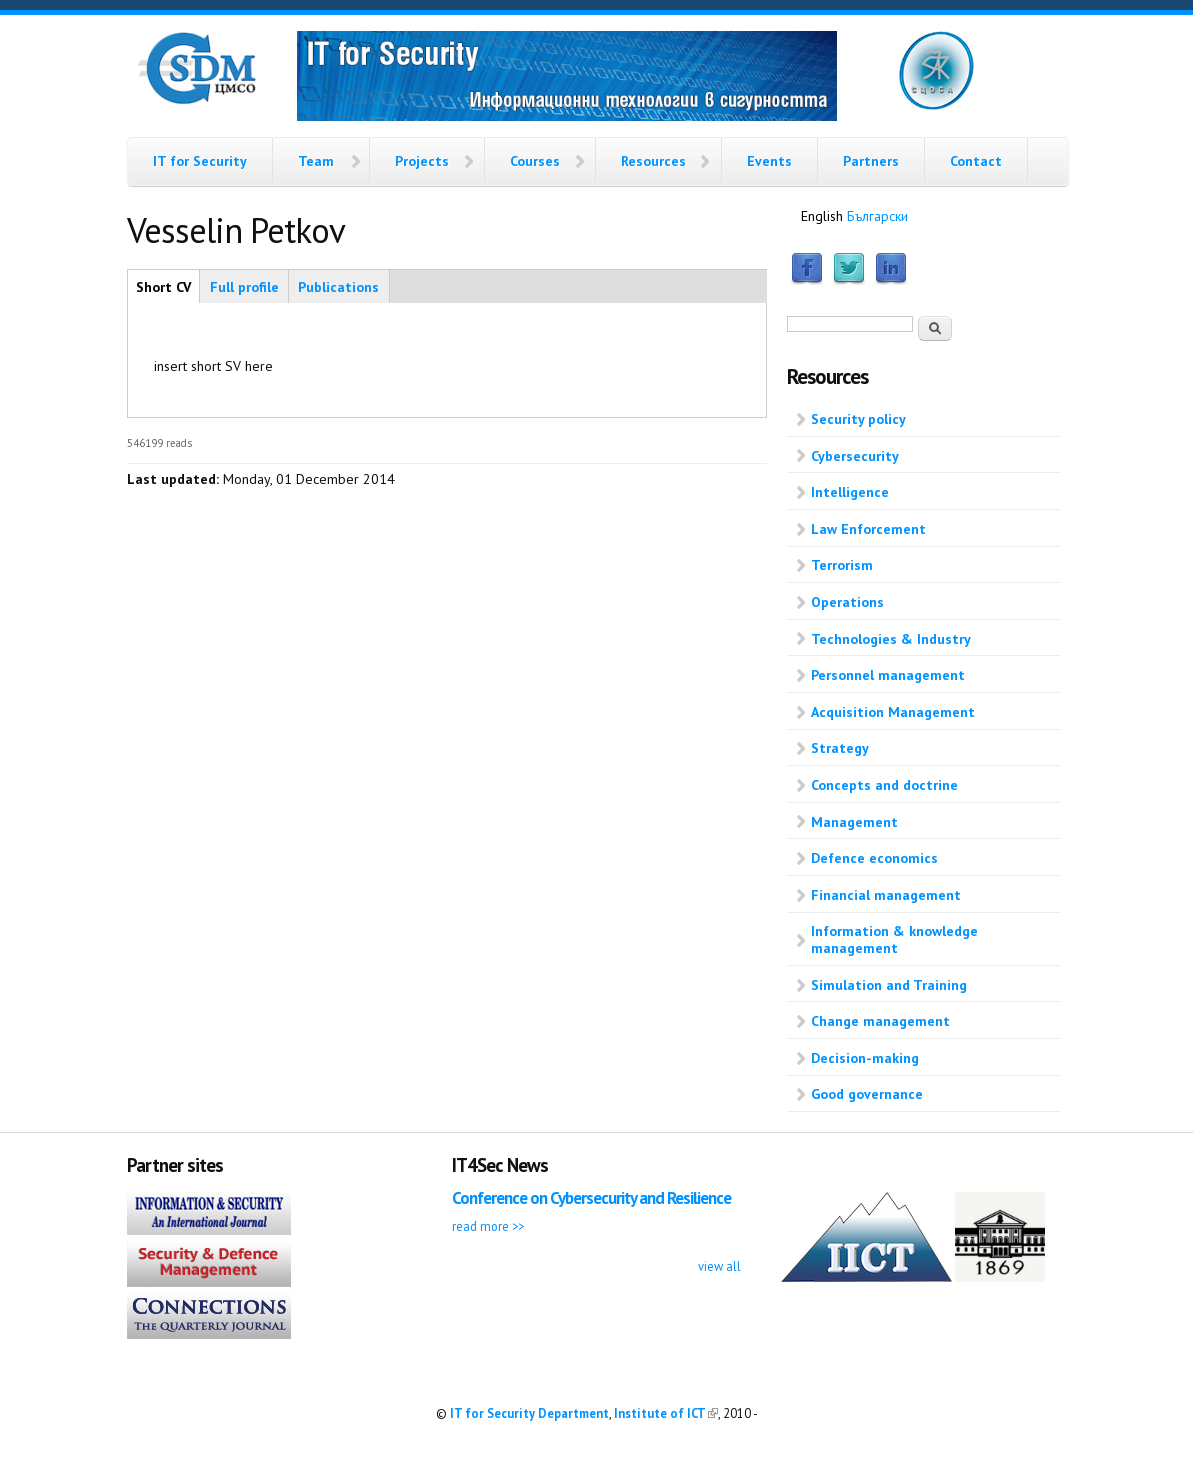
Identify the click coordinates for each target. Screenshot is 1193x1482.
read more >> (488, 1226)
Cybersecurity (855, 456)
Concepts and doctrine (884, 785)
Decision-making (865, 1058)
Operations (847, 602)
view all (719, 1266)
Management (854, 822)
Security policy (858, 419)
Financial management (886, 895)
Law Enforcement (868, 529)
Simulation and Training (889, 985)
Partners (871, 161)
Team (316, 161)
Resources (653, 161)
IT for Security (200, 161)
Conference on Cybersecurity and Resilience (591, 1198)
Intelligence (850, 492)
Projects (422, 161)
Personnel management (888, 675)
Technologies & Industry (891, 639)
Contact (976, 161)
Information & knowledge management (894, 939)
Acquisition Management (893, 712)
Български (877, 216)
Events (769, 161)
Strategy (840, 748)
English (822, 216)
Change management (880, 1021)
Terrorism (842, 565)
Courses (535, 161)
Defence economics (874, 858)
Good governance (867, 1094)
